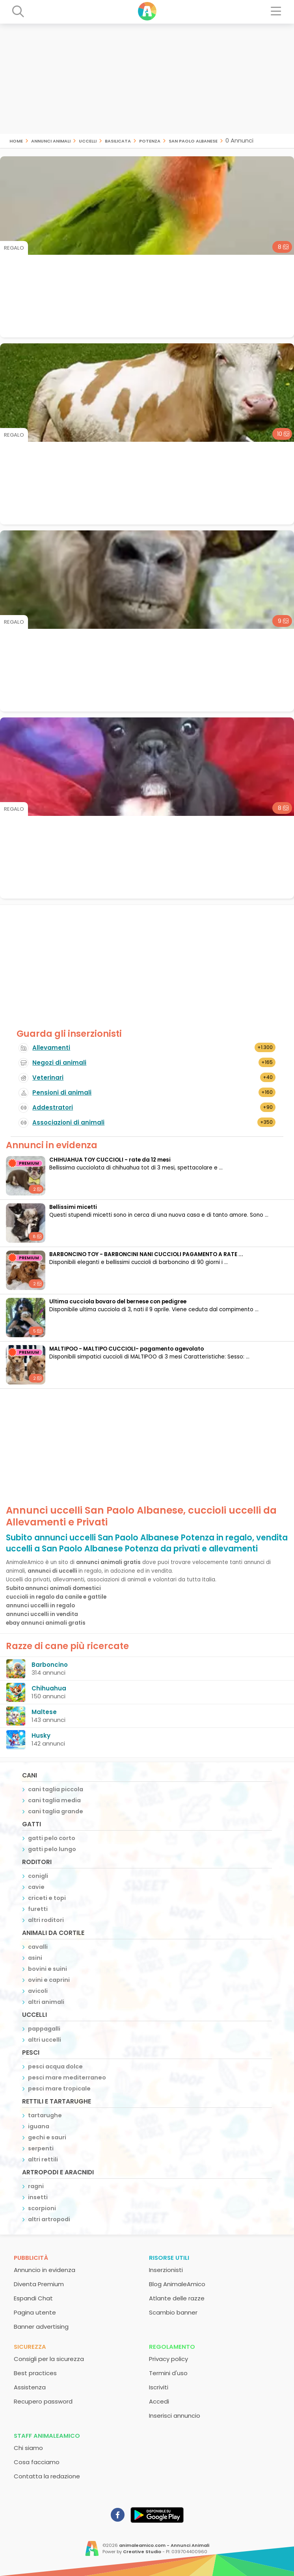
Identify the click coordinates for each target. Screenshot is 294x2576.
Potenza (149, 140)
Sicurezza (30, 2346)
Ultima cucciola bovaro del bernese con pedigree (117, 1301)
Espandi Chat (33, 2298)
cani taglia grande (55, 1811)
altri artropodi (49, 2219)
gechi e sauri (47, 2137)
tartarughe (45, 2115)
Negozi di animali (59, 1062)
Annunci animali (51, 140)
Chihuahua (49, 1688)
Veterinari (47, 1077)
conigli (38, 1876)
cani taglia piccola (55, 1789)
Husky (41, 1735)
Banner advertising (41, 2326)
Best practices (35, 2373)
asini (35, 1958)
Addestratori (52, 1107)
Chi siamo (28, 2448)
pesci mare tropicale (59, 2088)
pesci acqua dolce (55, 2066)
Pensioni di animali (61, 1092)
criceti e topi (47, 1898)
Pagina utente (35, 2312)
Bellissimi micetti (73, 1207)
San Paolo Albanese (193, 140)
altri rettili (43, 2159)
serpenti (41, 2148)
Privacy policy (168, 2359)
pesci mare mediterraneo (67, 2077)
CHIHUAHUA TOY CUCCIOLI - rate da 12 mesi (110, 1160)
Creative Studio (142, 2551)
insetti (38, 2197)
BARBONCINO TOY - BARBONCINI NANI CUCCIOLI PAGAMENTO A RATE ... (146, 1254)
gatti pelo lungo (52, 1849)
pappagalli (44, 2029)
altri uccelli (44, 2040)
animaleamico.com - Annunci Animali (164, 2545)
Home (16, 140)
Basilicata (118, 140)
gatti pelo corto (51, 1838)
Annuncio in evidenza (44, 2270)
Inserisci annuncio (174, 2415)
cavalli (38, 1947)
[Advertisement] (147, 79)
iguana (38, 2126)
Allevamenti (51, 1047)
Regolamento (172, 2346)
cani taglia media (54, 1800)
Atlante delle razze (177, 2298)
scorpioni (42, 2208)
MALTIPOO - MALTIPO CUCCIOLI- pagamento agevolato (126, 1349)
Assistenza (30, 2387)
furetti (38, 1909)
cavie (36, 1887)
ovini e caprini (49, 1980)
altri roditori (46, 1920)
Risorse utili (169, 2258)
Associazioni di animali (68, 1122)
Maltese (44, 1712)
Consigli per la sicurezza (49, 2359)
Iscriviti (158, 2387)
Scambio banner (173, 2312)
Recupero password (43, 2401)
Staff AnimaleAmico (47, 2435)
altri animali (46, 2002)
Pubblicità (31, 2258)
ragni (36, 2186)
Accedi (159, 2401)
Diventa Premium (39, 2284)
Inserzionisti (166, 2270)
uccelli (88, 140)
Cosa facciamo (37, 2462)
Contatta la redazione (47, 2476)
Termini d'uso (168, 2373)
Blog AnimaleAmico (177, 2284)
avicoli (38, 1991)
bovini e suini (47, 1969)
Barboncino (50, 1665)
